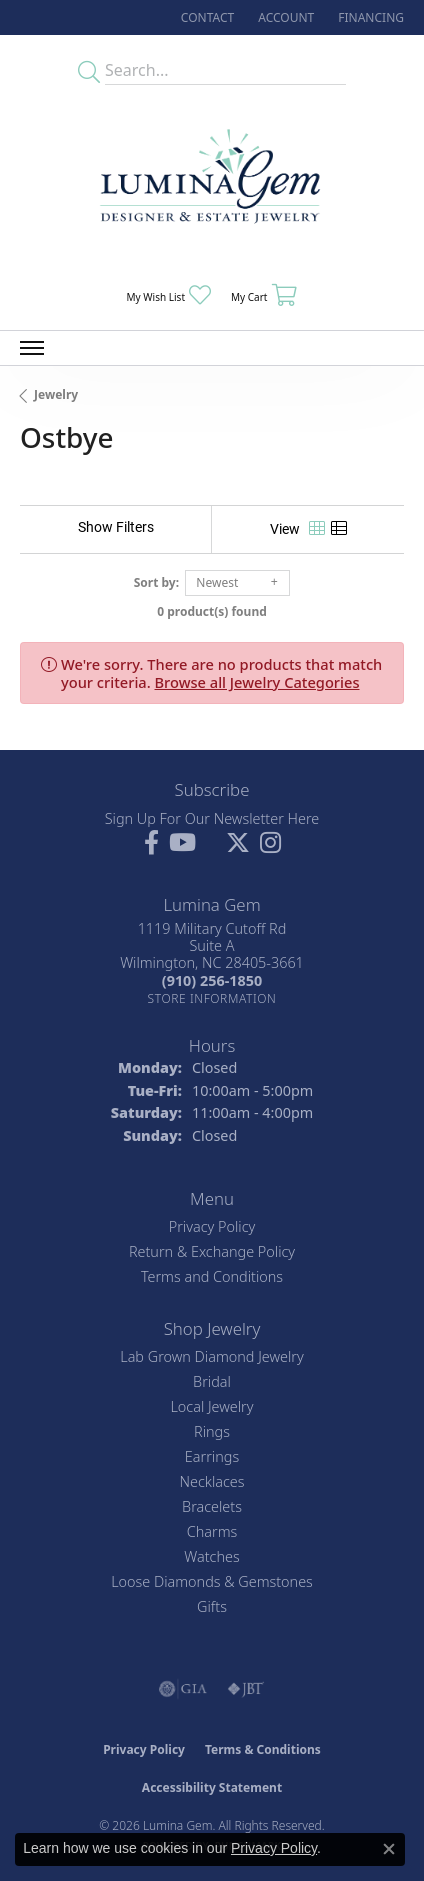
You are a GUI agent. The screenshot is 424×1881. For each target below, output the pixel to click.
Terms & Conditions (263, 1749)
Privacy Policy (212, 1226)
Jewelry (56, 394)
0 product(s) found (212, 611)
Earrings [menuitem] (212, 1456)
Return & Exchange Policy (212, 1251)
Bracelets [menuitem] (212, 1506)
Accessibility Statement (212, 1787)
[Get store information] (212, 998)
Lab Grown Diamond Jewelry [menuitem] (211, 1356)
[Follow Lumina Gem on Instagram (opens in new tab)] (270, 843)
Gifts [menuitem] (212, 1606)
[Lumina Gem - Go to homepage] (212, 182)
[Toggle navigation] (32, 348)
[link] (205, 17)
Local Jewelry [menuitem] (211, 1406)
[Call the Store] (212, 980)
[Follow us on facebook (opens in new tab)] (151, 843)
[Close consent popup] (389, 1849)
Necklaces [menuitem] (212, 1481)
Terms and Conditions (212, 1276)
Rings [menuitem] (212, 1431)
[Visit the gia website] (183, 1689)
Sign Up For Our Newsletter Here (212, 818)
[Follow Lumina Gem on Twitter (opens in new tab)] (238, 843)
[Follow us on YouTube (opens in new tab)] (182, 843)
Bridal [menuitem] (212, 1381)
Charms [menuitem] (212, 1531)
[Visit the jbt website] (246, 1689)
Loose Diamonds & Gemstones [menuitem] (212, 1581)
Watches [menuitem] (211, 1556)
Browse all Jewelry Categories (257, 682)
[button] (284, 17)
